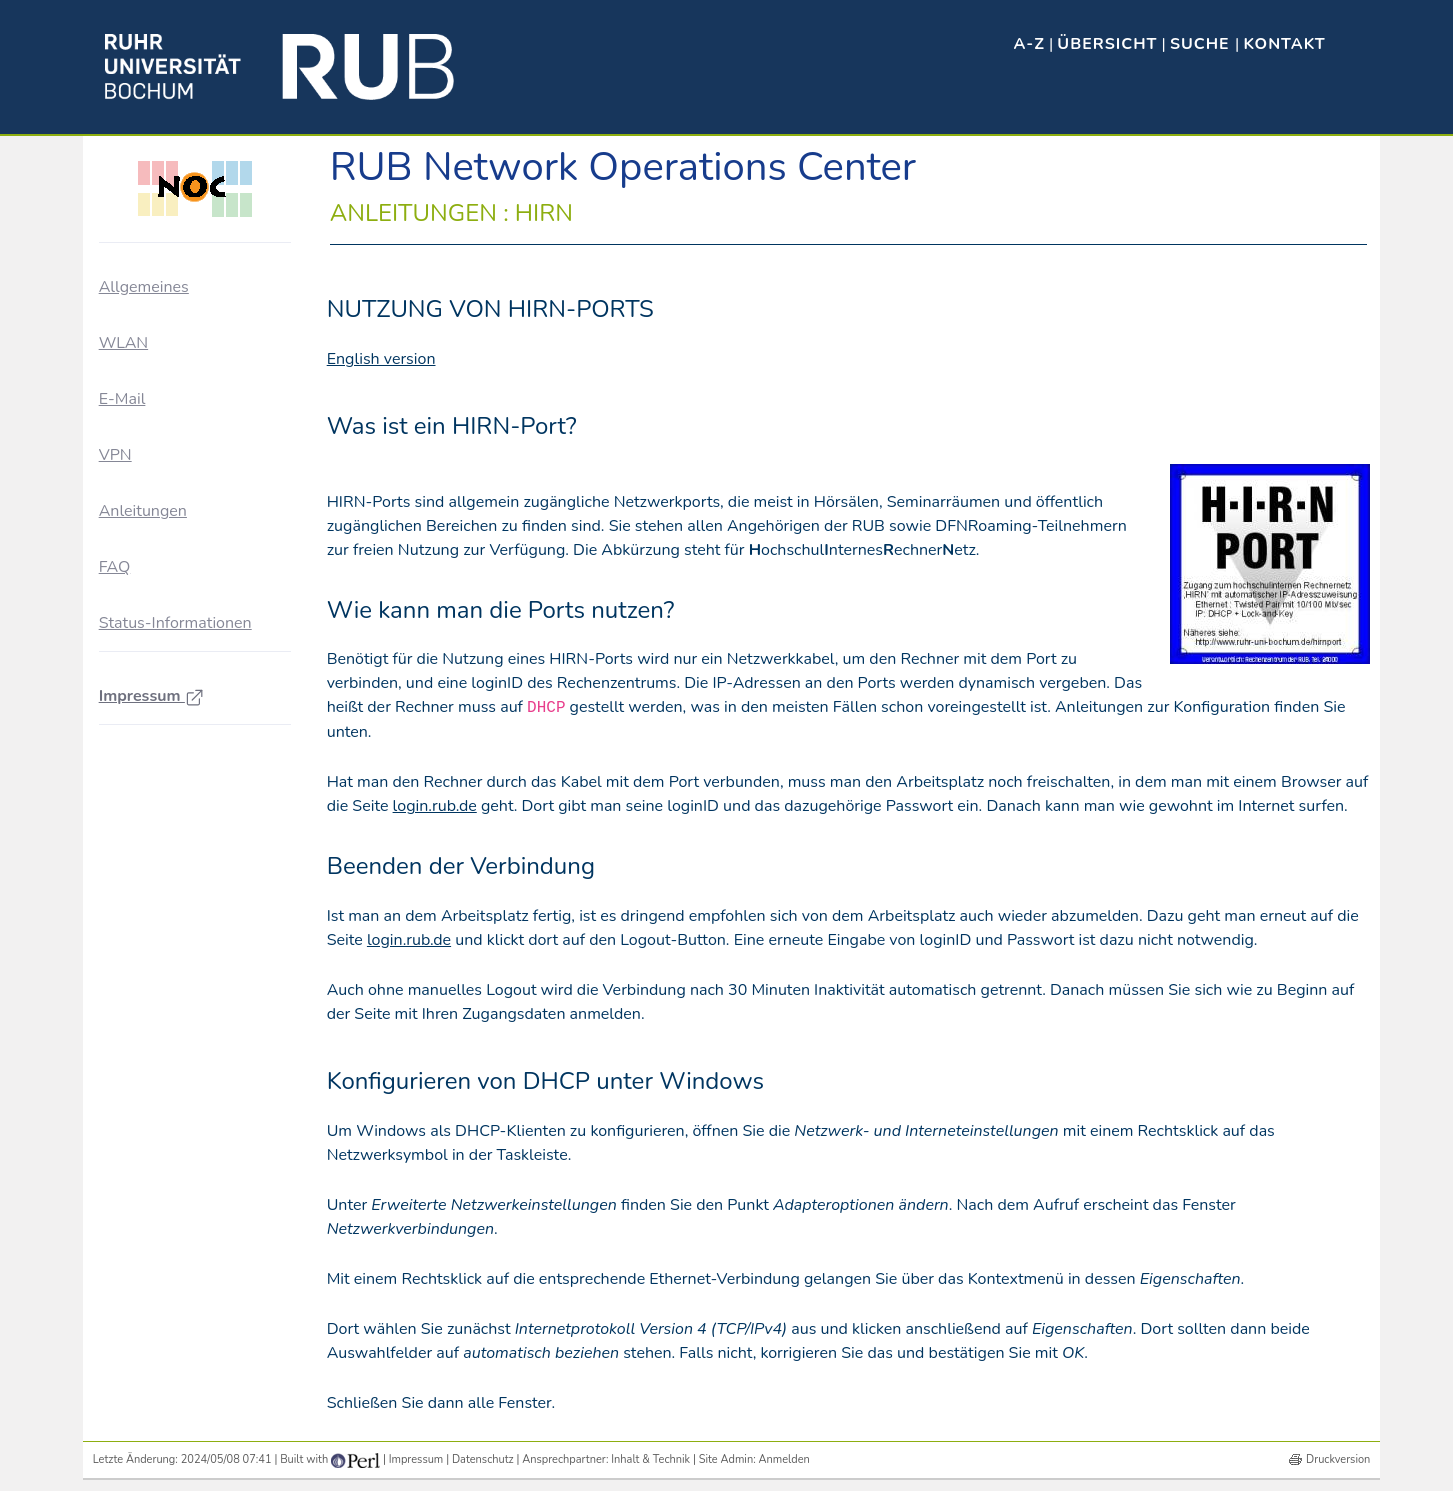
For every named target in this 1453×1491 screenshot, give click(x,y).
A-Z (1029, 44)
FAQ (115, 745)
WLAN (123, 343)
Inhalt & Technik (650, 1459)
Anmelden (784, 1459)
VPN (115, 455)
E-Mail (122, 399)
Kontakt (1284, 44)
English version (381, 359)
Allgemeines (144, 287)
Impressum (151, 874)
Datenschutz (483, 1459)
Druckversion (1338, 1459)
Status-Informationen (175, 801)
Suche (1202, 44)
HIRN (139, 564)
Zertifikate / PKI (169, 673)
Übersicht (1107, 44)
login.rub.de (435, 806)
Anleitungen (143, 511)
